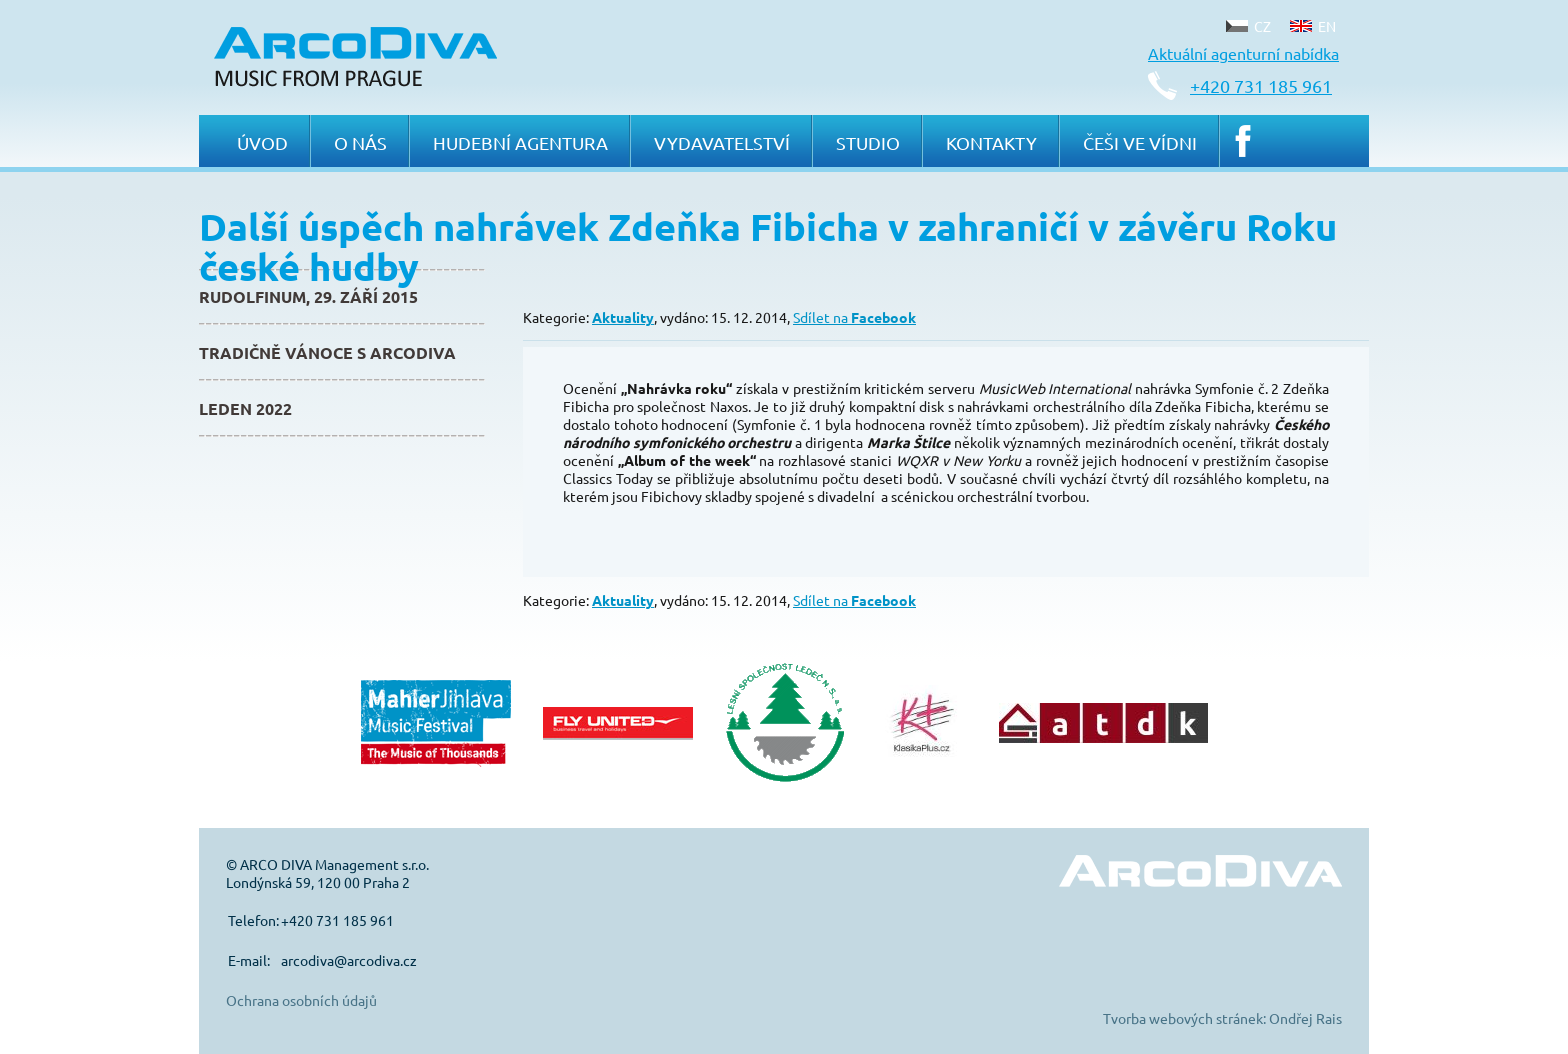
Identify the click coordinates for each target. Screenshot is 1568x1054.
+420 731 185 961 (1261, 85)
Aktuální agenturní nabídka (1243, 53)
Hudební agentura (520, 142)
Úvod (262, 142)
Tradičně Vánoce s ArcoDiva (327, 352)
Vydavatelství (722, 142)
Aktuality (623, 317)
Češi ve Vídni (1140, 142)
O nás (360, 142)
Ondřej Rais (1305, 1018)
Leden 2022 (245, 408)
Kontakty (991, 142)
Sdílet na (854, 317)
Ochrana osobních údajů (301, 1000)
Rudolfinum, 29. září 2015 (308, 296)
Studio (868, 142)
